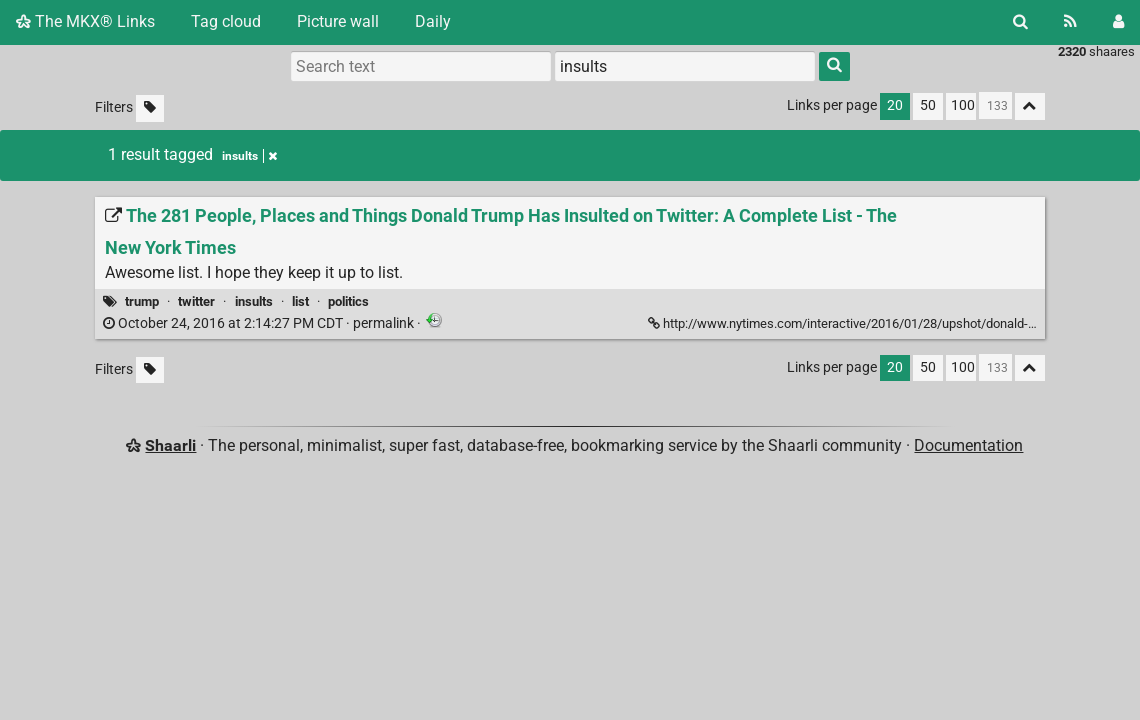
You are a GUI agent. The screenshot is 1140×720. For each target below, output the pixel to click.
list (300, 301)
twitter (196, 301)
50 (928, 105)
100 (963, 105)
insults (254, 301)
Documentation (968, 445)
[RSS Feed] (1070, 22)
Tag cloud (226, 21)
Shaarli (170, 445)
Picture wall (338, 21)
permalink (260, 323)
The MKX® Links (85, 21)
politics (348, 301)
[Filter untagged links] (150, 108)
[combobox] (685, 66)
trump (142, 301)
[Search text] (421, 66)
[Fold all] (1030, 106)
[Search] (1020, 22)
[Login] (1118, 22)
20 (895, 105)
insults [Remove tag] (249, 156)
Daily (433, 21)
